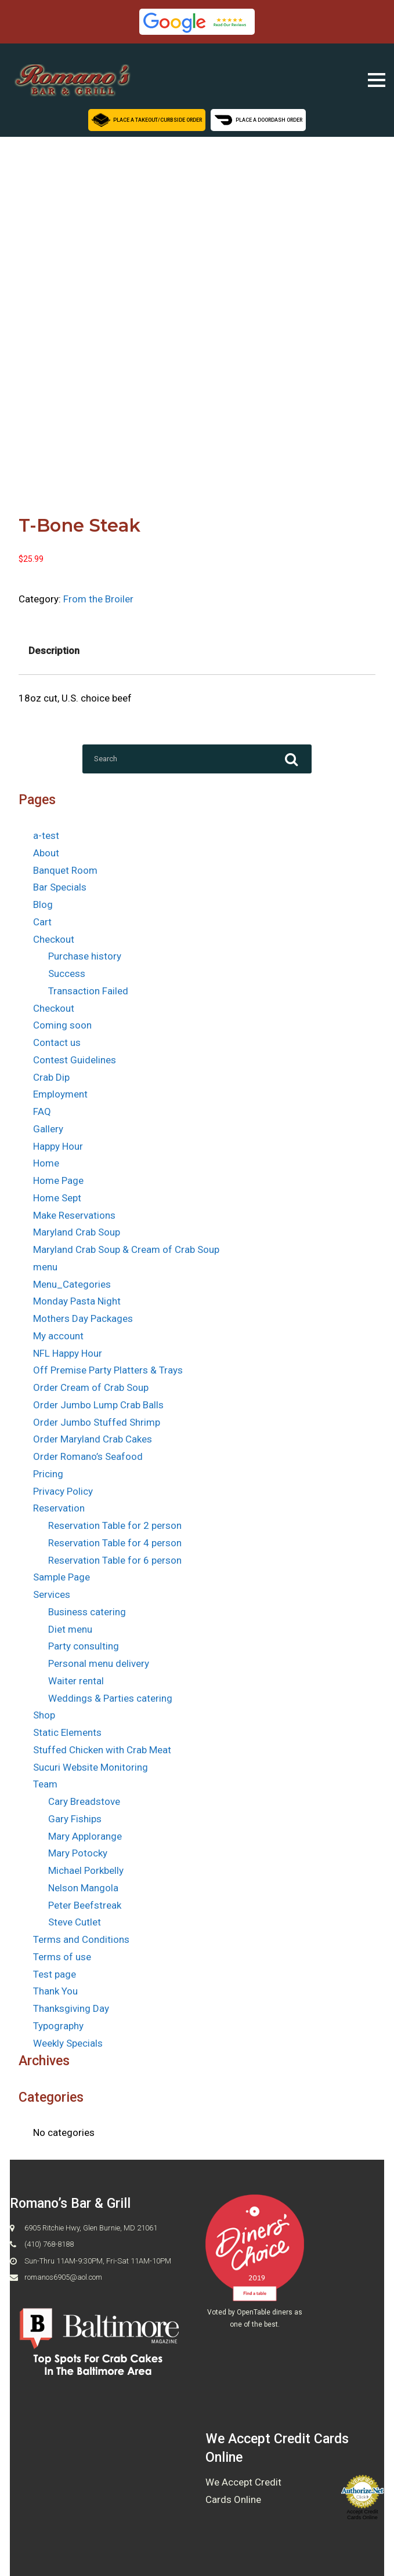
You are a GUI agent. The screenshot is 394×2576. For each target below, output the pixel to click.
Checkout (53, 939)
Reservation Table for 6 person (115, 1560)
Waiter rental (76, 1681)
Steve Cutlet (74, 1922)
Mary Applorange (85, 1836)
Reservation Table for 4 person (115, 1543)
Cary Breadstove (84, 1801)
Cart (42, 922)
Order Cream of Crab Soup (91, 1387)
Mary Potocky (77, 1853)
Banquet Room (65, 870)
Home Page (58, 1180)
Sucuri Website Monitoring (90, 1767)
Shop (44, 1715)
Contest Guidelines (74, 1060)
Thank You (55, 1991)
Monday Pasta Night (77, 1301)
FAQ (42, 1111)
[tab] (54, 650)
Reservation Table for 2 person (115, 1525)
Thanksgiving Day (71, 2008)
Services (51, 1594)
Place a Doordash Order (258, 118)
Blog (43, 904)
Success (66, 973)
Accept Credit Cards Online (362, 2514)
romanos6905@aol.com (63, 2277)
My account (58, 1336)
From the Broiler (98, 599)
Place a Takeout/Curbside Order (147, 118)
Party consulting (83, 1646)
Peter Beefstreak (84, 1905)
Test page (54, 1974)
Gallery (48, 1129)
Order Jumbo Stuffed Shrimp (96, 1422)
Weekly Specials (68, 2043)
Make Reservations (74, 1215)
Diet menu (70, 1629)
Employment (60, 1094)
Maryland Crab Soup (76, 1232)
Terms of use (62, 1957)
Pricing (48, 1474)
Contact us (57, 1042)
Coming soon (62, 1025)
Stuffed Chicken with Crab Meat (102, 1750)
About (46, 853)
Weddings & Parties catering (110, 1698)
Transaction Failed (88, 991)
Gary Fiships (75, 1819)
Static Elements (67, 1732)
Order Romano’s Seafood (88, 1456)
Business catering (87, 1612)
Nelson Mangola (83, 1888)
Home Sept (57, 1198)
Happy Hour (58, 1146)
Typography (58, 2026)
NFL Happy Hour (67, 1353)
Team (45, 1784)
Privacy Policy (63, 1491)
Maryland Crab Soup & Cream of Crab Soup (126, 1249)
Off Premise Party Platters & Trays (108, 1370)
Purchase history (84, 956)
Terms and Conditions (81, 1939)
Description (53, 650)
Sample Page (61, 1577)
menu (45, 1267)
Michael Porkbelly (86, 1870)
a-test (46, 835)
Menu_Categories (72, 1284)
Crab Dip (51, 1077)
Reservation (59, 1508)
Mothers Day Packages (83, 1318)
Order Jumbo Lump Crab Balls (98, 1405)
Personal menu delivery (98, 1663)
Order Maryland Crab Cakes (92, 1439)
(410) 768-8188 (49, 2244)
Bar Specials (59, 887)
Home (46, 1163)
